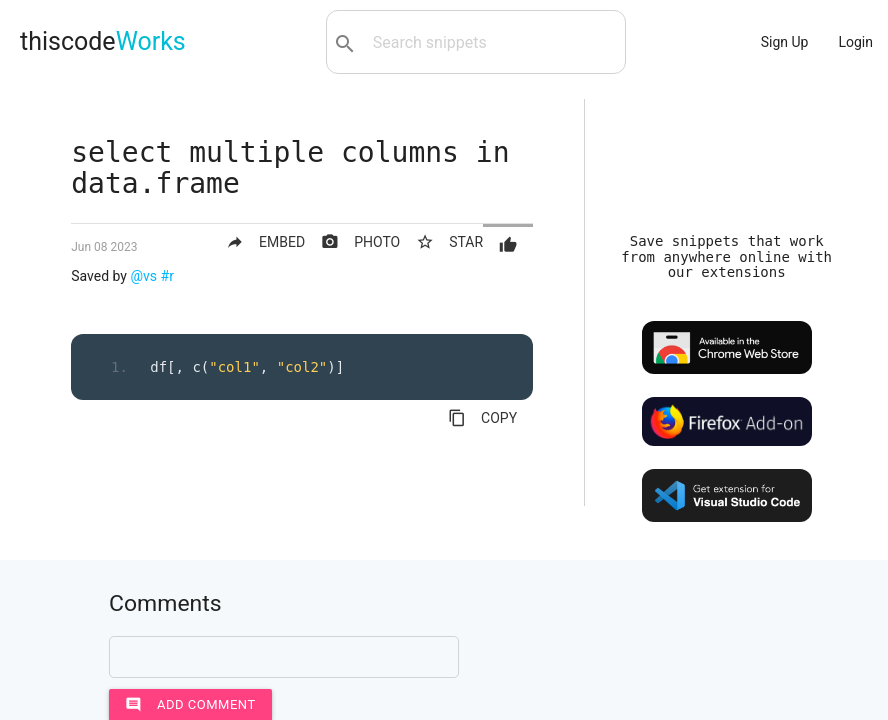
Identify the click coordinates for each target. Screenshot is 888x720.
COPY (482, 418)
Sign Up (785, 42)
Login (855, 42)
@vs (143, 276)
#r (167, 276)
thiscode (103, 41)
